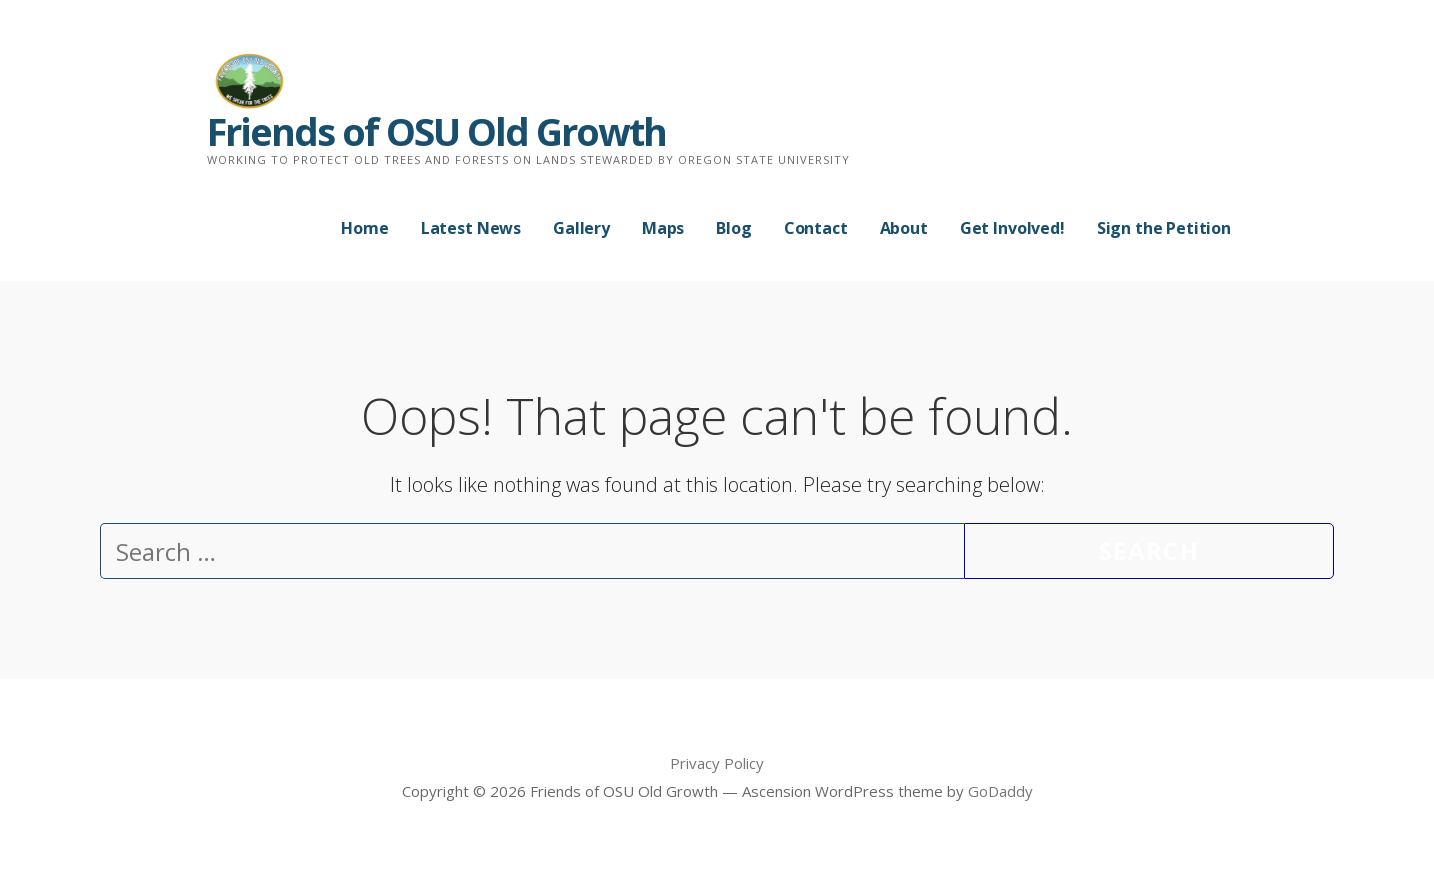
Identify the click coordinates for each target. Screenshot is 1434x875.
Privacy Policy (717, 763)
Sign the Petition (1164, 228)
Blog (733, 228)
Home (364, 228)
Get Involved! (1012, 228)
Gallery (581, 228)
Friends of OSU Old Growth (436, 131)
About (904, 228)
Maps (663, 228)
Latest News (471, 228)
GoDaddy (1000, 791)
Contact (816, 228)
